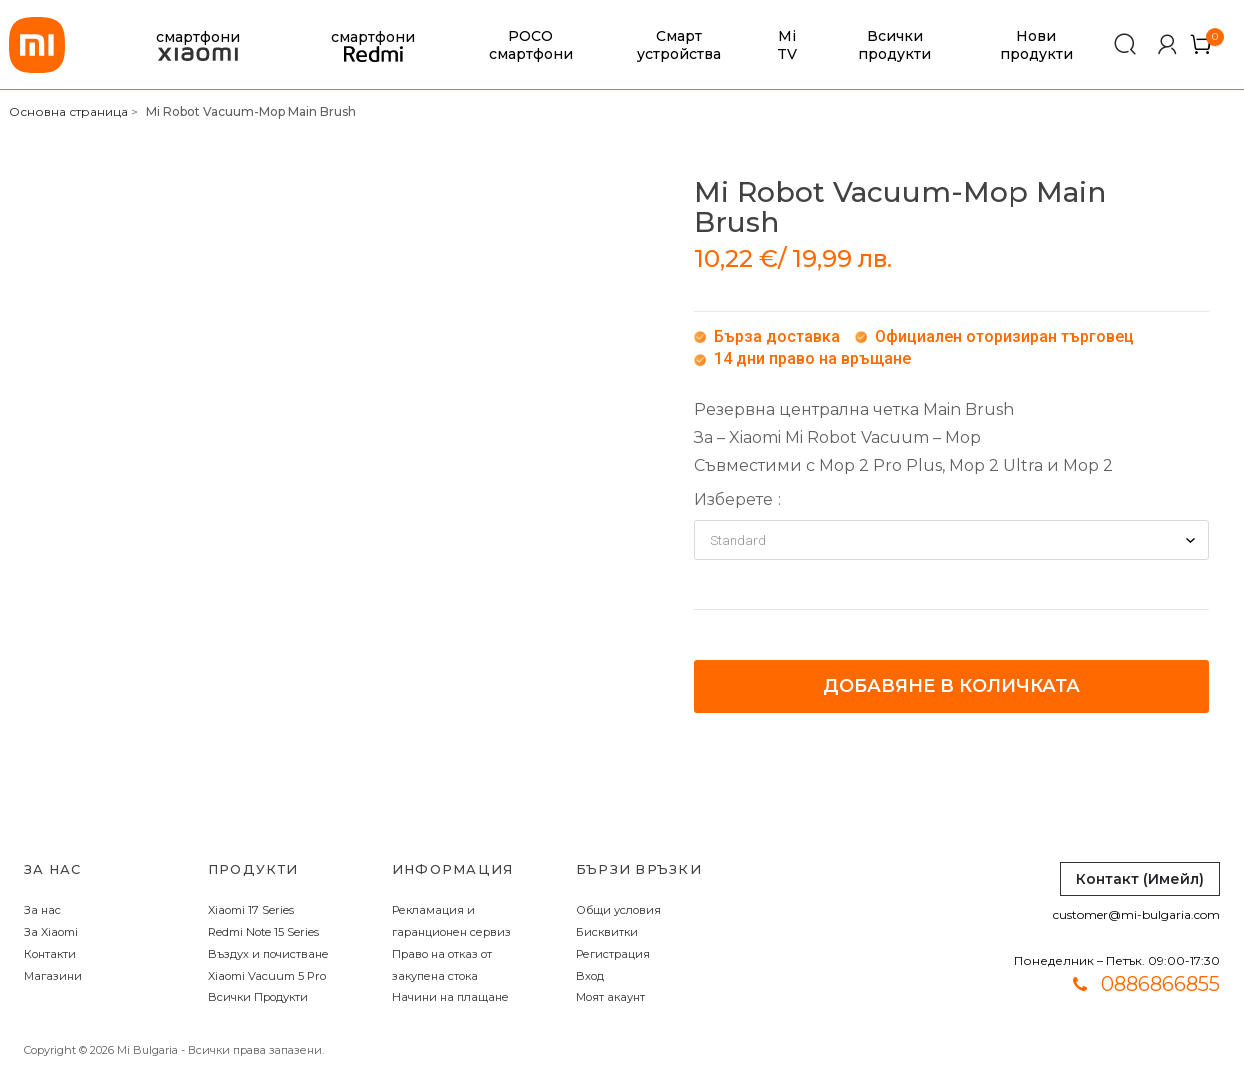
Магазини (53, 976)
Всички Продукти (258, 997)
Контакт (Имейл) (1140, 879)
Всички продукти (894, 45)
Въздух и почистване (268, 954)
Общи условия (618, 910)
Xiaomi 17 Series (251, 910)
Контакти (50, 954)
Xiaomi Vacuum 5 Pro (267, 976)
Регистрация (613, 954)
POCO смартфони (531, 45)
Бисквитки (607, 932)
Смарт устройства (679, 45)
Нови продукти (1036, 45)
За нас (42, 910)
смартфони (198, 45)
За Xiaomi (51, 932)
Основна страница (68, 111)
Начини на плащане (450, 997)
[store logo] (37, 45)
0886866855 (1160, 984)
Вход (590, 976)
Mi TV (787, 45)
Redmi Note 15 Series (263, 932)
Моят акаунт (610, 997)
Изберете (733, 499)
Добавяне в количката (951, 686)
